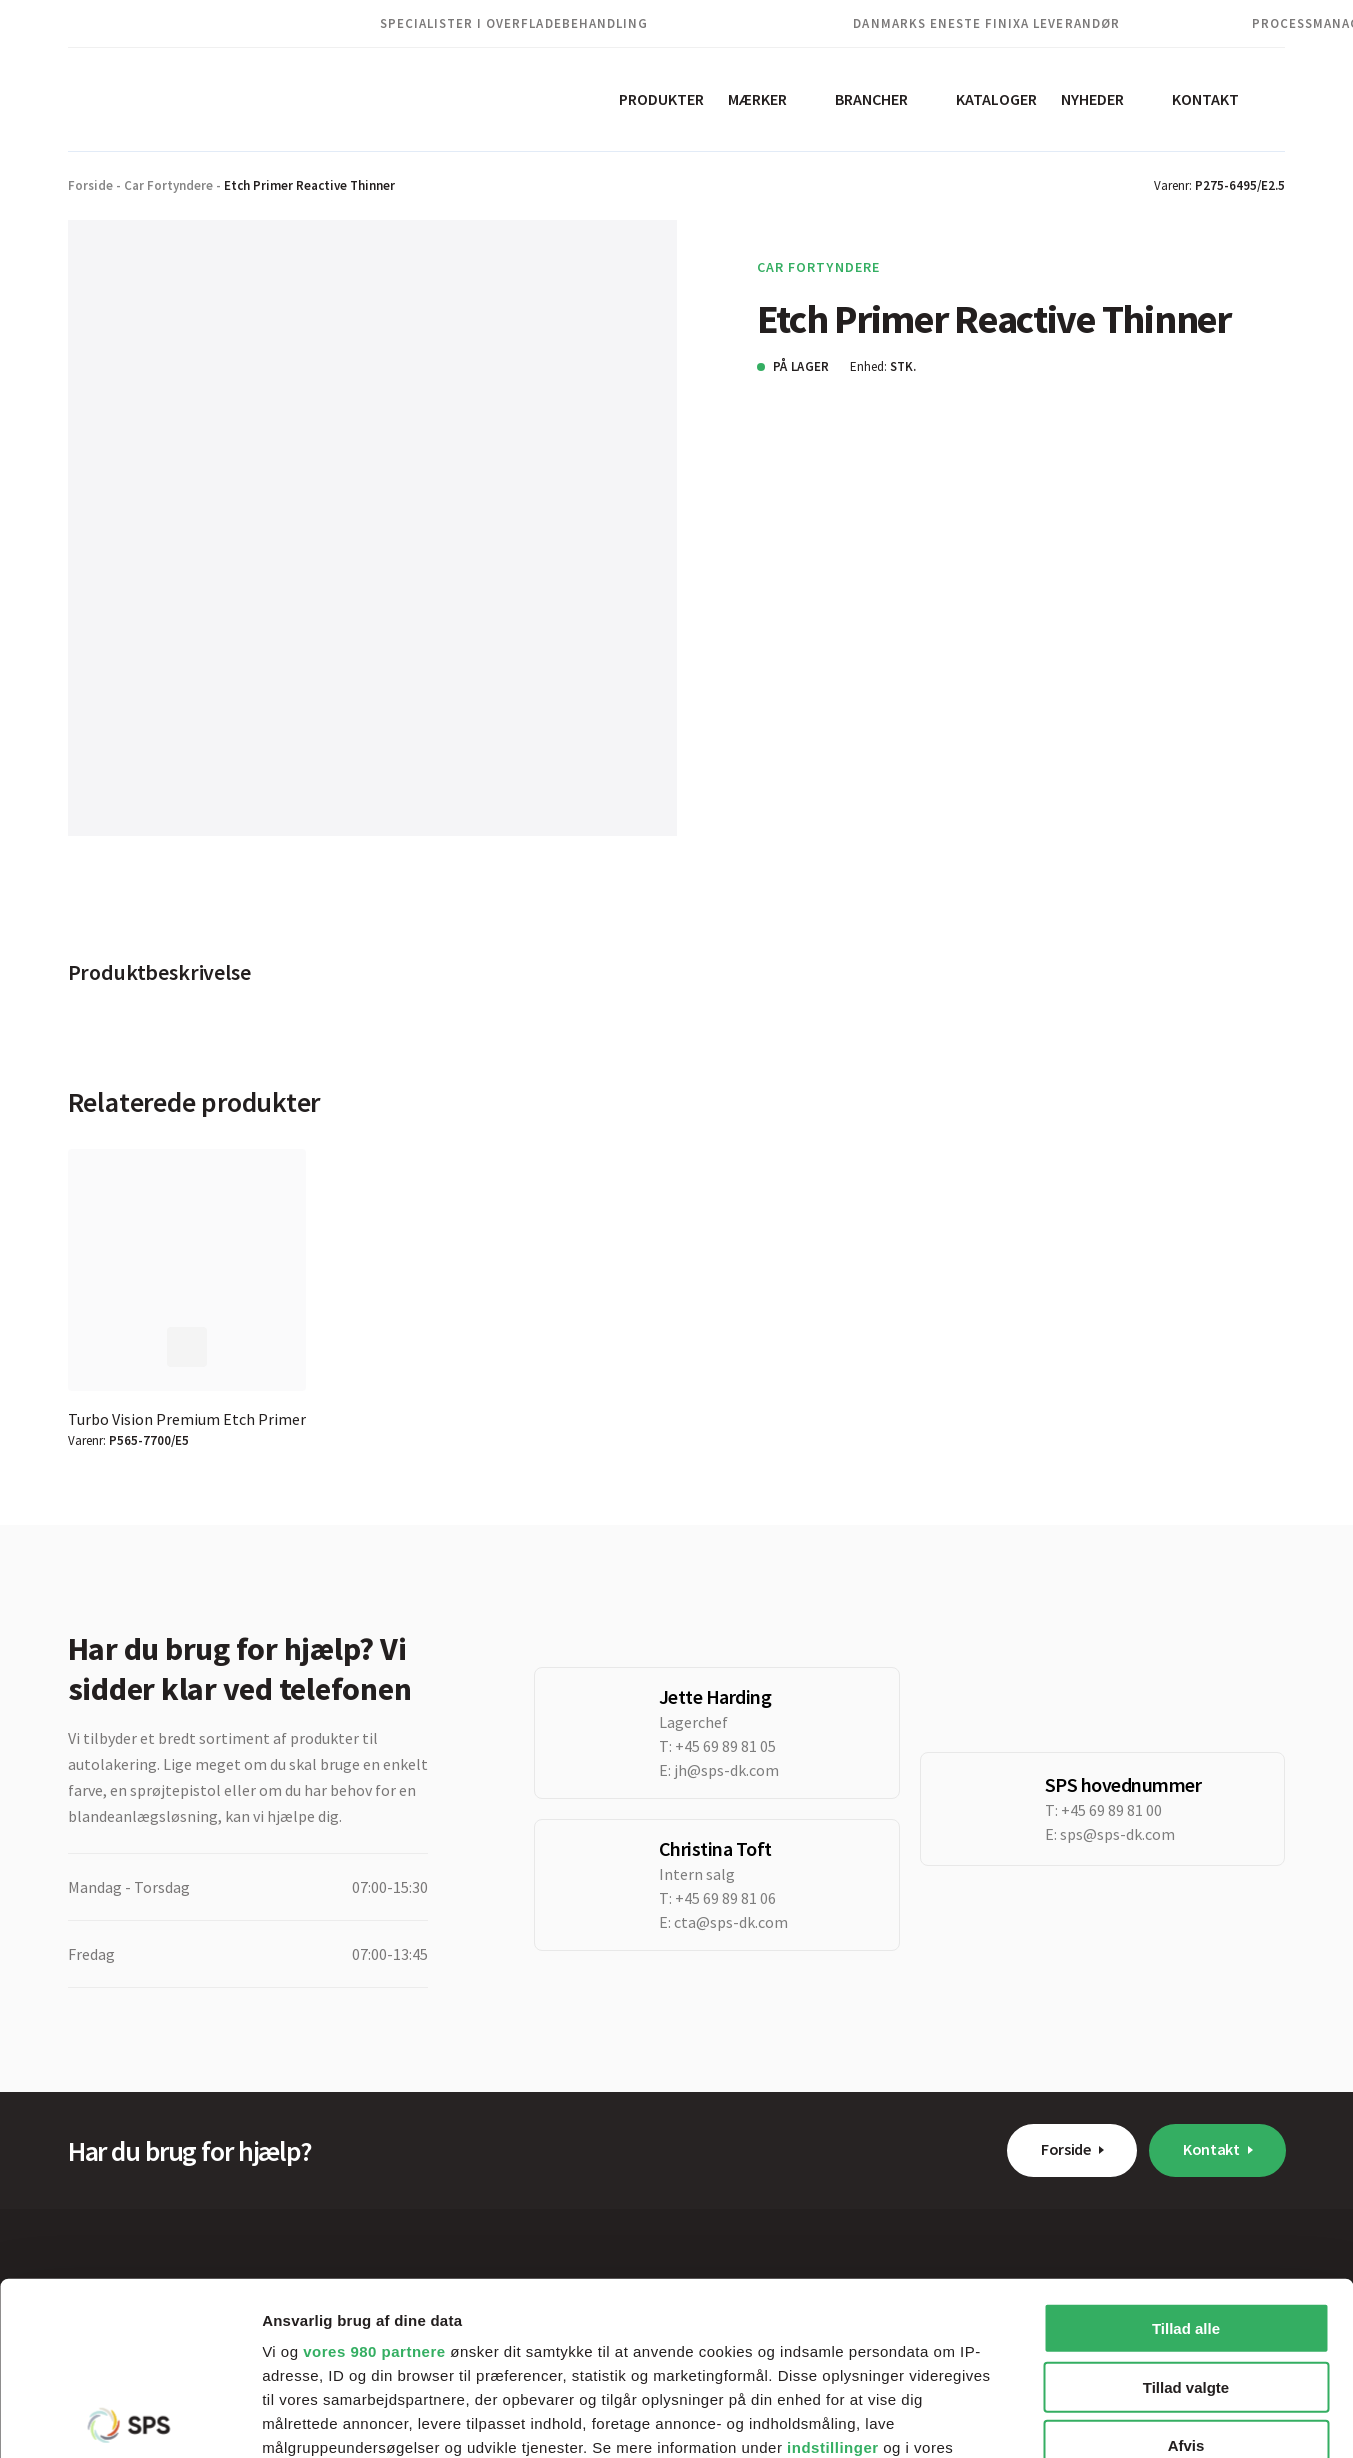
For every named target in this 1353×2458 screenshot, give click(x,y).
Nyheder (1092, 99)
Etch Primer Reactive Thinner (309, 185)
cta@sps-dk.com (731, 1922)
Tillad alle (1186, 2149)
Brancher (871, 99)
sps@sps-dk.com (1117, 1834)
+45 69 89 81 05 (725, 1746)
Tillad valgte (1186, 2207)
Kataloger (996, 99)
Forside (90, 185)
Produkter (661, 99)
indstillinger (833, 2268)
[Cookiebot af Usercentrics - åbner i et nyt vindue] (129, 2419)
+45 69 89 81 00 (1111, 1810)
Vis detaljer (1039, 2418)
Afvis (1186, 2266)
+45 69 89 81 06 (725, 1898)
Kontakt (1205, 99)
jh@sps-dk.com (726, 1770)
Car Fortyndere (168, 185)
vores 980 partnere (374, 2172)
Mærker (757, 99)
